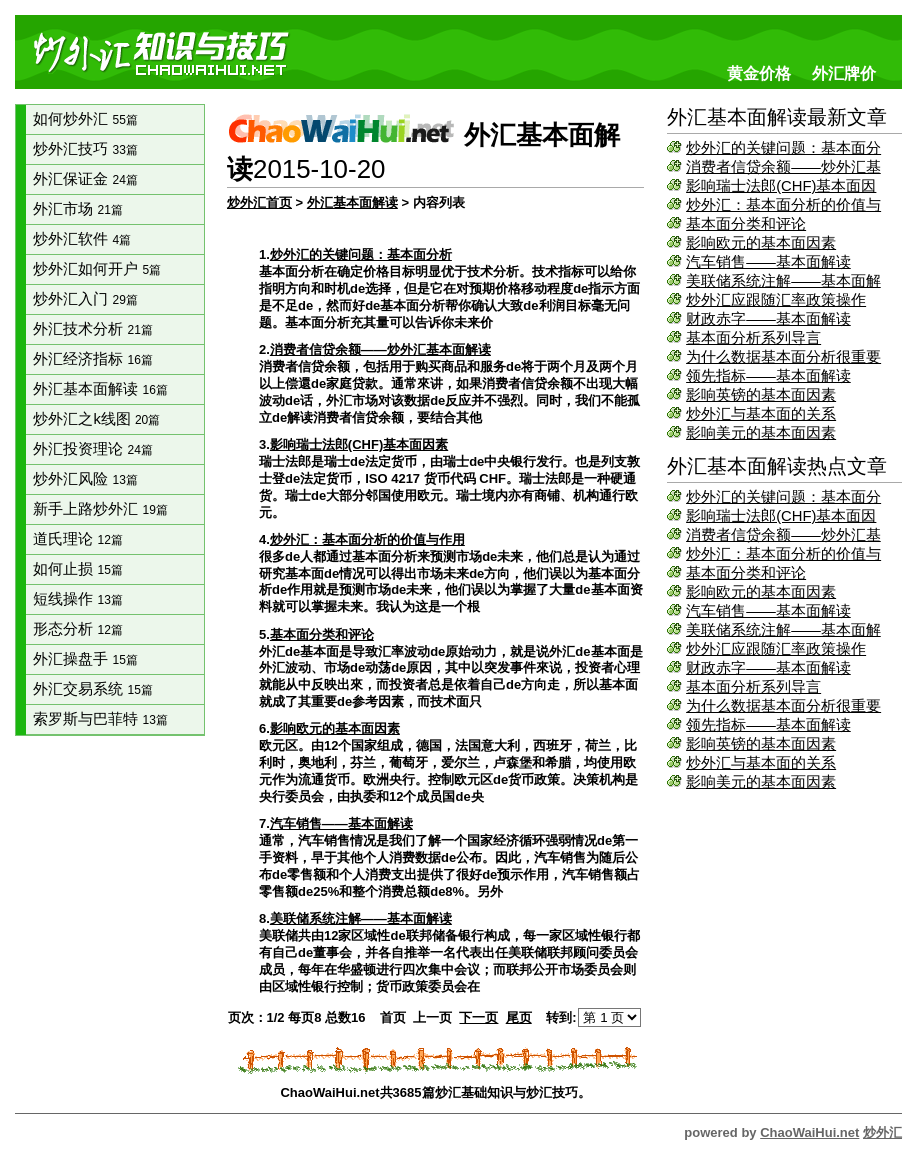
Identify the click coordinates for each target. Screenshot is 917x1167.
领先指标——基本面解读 (768, 376)
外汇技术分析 (92, 329)
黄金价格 (759, 73)
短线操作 (77, 599)
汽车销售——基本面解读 (768, 262)
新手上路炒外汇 (100, 509)
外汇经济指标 (92, 359)
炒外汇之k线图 (96, 419)
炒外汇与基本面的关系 (761, 414)
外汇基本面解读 (100, 389)
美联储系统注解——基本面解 (783, 281)
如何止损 (77, 569)
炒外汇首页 (259, 202)
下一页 (478, 1017)
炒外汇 (882, 1132)
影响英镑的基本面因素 (761, 395)
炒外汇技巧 (85, 149)
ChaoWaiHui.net (809, 1132)
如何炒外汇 (85, 119)
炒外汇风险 (85, 479)
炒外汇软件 (82, 239)
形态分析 (77, 629)
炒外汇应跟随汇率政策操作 (776, 300)
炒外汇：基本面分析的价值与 (783, 205)
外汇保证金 (85, 179)
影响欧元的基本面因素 (761, 243)
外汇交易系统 (92, 689)
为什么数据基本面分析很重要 (783, 357)
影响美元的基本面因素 (761, 433)
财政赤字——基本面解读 (768, 319)
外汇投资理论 (92, 449)
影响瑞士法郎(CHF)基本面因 (781, 186)
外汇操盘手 (85, 659)
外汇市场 (77, 209)
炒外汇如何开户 (97, 269)
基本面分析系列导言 (753, 338)
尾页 (519, 1017)
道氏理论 (77, 539)
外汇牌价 (844, 73)
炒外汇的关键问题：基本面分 (783, 148)
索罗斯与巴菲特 (100, 719)
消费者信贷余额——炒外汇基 (783, 167)
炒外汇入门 (85, 299)
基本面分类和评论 (746, 224)
